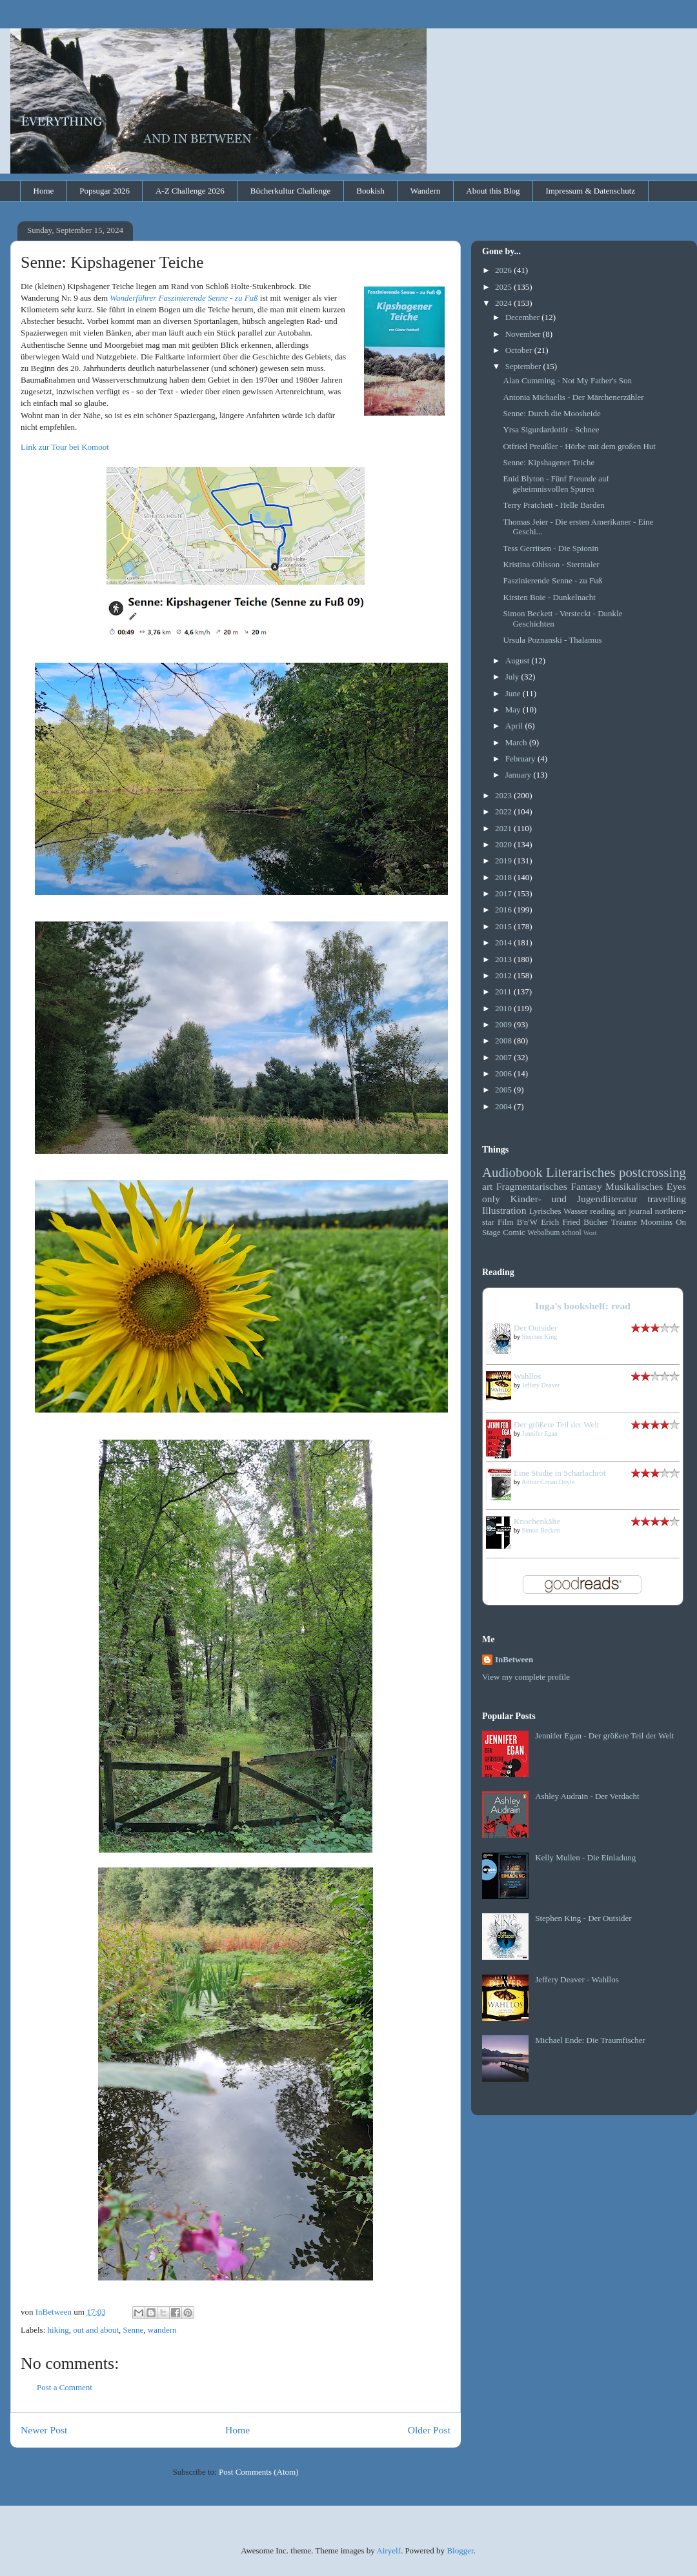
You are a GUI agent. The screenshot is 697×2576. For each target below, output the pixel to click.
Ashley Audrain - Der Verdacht (587, 1796)
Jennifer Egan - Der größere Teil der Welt (604, 1735)
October (519, 350)
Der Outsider (536, 1328)
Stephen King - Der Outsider (583, 1918)
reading (602, 1211)
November (524, 334)
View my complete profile (526, 1677)
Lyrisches (545, 1211)
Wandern (425, 191)
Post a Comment (64, 2387)
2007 (504, 1057)
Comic (514, 1232)
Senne (133, 2330)
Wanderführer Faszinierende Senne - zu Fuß (184, 298)
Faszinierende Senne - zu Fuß (552, 580)
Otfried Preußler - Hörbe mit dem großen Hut (579, 446)
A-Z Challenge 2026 (190, 191)
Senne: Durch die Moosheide (551, 413)
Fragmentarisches (531, 1186)
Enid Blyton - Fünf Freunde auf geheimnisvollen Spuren (556, 484)
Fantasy (586, 1186)
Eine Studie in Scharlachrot (560, 1473)
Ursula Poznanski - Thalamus (552, 640)
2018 (504, 877)
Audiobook (512, 1172)
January (519, 775)
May (514, 709)
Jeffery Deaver (541, 1385)
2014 (504, 942)
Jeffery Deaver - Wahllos (577, 1979)
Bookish (370, 191)
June (514, 693)
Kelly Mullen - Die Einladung (585, 1857)
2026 (504, 270)
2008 (504, 1040)
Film (506, 1222)
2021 (504, 828)
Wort (590, 1232)
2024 (504, 303)
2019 (504, 860)
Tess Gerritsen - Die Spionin (550, 548)
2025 (504, 287)
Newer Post (44, 2429)
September (524, 366)
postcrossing (652, 1172)
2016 (504, 909)
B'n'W (527, 1222)
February (521, 758)
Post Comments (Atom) (259, 2472)
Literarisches (580, 1172)
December (523, 317)
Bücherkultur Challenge (290, 191)
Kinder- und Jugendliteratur (574, 1198)
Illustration (504, 1210)
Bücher (595, 1222)
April (515, 725)
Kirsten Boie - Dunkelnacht (549, 597)
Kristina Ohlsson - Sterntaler (551, 564)
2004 (504, 1106)
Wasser (575, 1211)
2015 (504, 926)
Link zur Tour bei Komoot (65, 447)
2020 (504, 844)
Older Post (429, 2429)
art (487, 1186)
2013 (504, 959)
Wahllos (527, 1376)
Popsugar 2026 (104, 191)
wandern (162, 2330)
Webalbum (543, 1233)
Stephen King (540, 1336)
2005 (504, 1089)
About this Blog (493, 191)
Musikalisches (634, 1186)
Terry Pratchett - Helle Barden (553, 505)
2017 (504, 893)
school (571, 1233)
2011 (504, 991)
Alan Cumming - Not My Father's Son (567, 380)
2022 (504, 811)
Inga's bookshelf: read (583, 1305)
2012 (504, 975)
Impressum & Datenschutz (590, 191)
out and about (96, 2330)
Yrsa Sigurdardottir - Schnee (551, 429)
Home (44, 191)
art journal (635, 1211)
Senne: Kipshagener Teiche (548, 462)
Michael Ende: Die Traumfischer (590, 2040)
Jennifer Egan (540, 1433)
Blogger (460, 2550)
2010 (504, 1008)
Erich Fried (560, 1222)
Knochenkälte (537, 1521)
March (517, 742)
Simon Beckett (541, 1530)
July (513, 676)
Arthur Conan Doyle (547, 1481)
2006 (504, 1073)
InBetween (514, 1659)
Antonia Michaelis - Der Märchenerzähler (573, 397)
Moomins (656, 1222)
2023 (504, 795)
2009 (504, 1024)
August (518, 660)
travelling (666, 1198)
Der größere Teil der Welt (557, 1424)
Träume (624, 1222)
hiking (58, 2330)
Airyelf (388, 2550)
